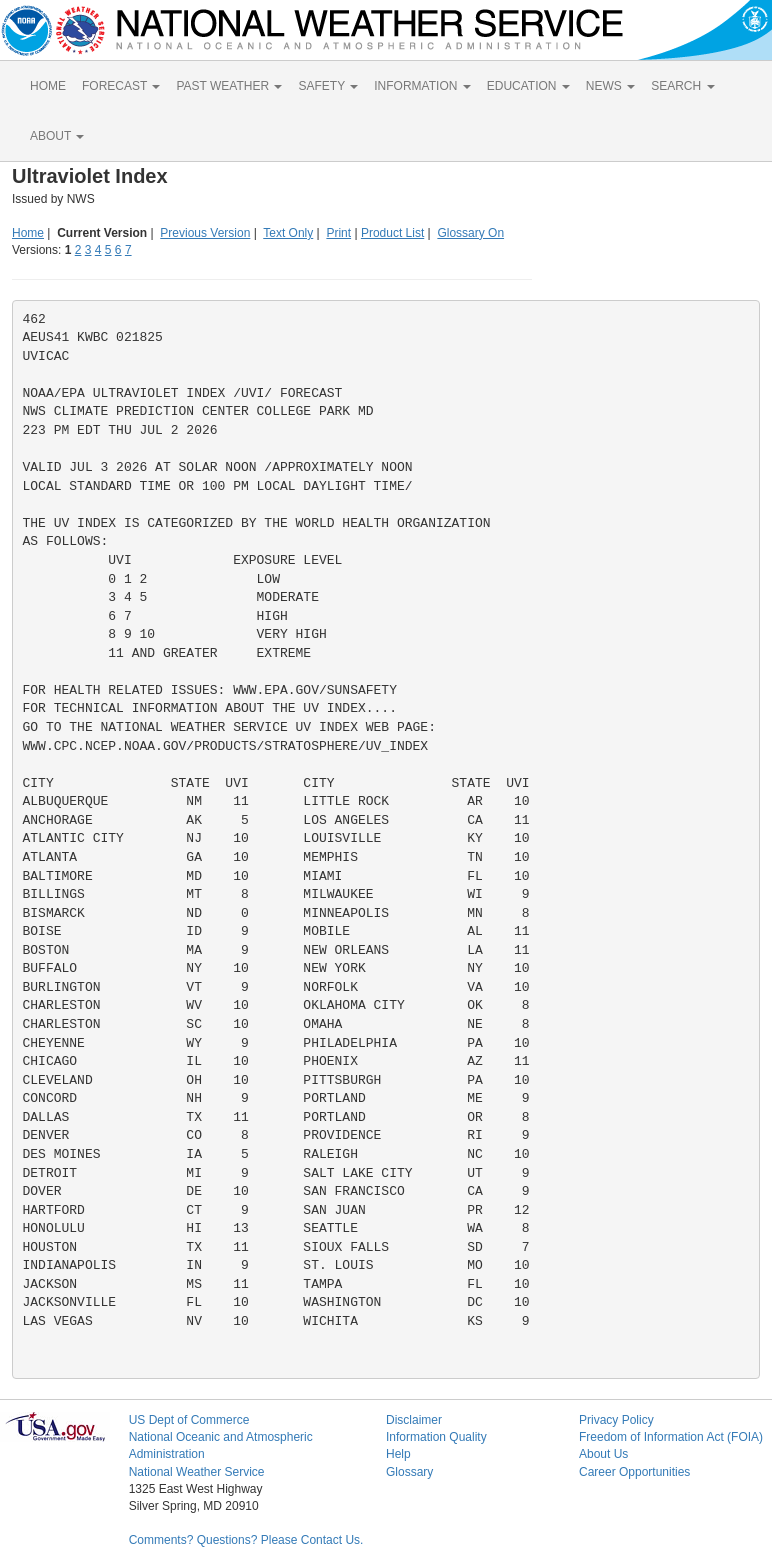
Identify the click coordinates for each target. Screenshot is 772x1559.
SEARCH (682, 86)
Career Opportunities (634, 1472)
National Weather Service (197, 1472)
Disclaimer (414, 1420)
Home (28, 233)
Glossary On (470, 233)
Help (398, 1454)
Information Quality (436, 1437)
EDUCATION (528, 86)
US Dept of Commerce (189, 1420)
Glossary (409, 1472)
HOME (48, 86)
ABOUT (57, 136)
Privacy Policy (616, 1420)
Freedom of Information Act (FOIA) (671, 1437)
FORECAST (121, 86)
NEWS (610, 86)
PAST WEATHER (229, 86)
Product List (392, 233)
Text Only (288, 233)
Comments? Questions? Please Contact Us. (246, 1540)
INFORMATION (422, 86)
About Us (603, 1454)
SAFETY (328, 86)
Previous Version (205, 233)
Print (338, 233)
